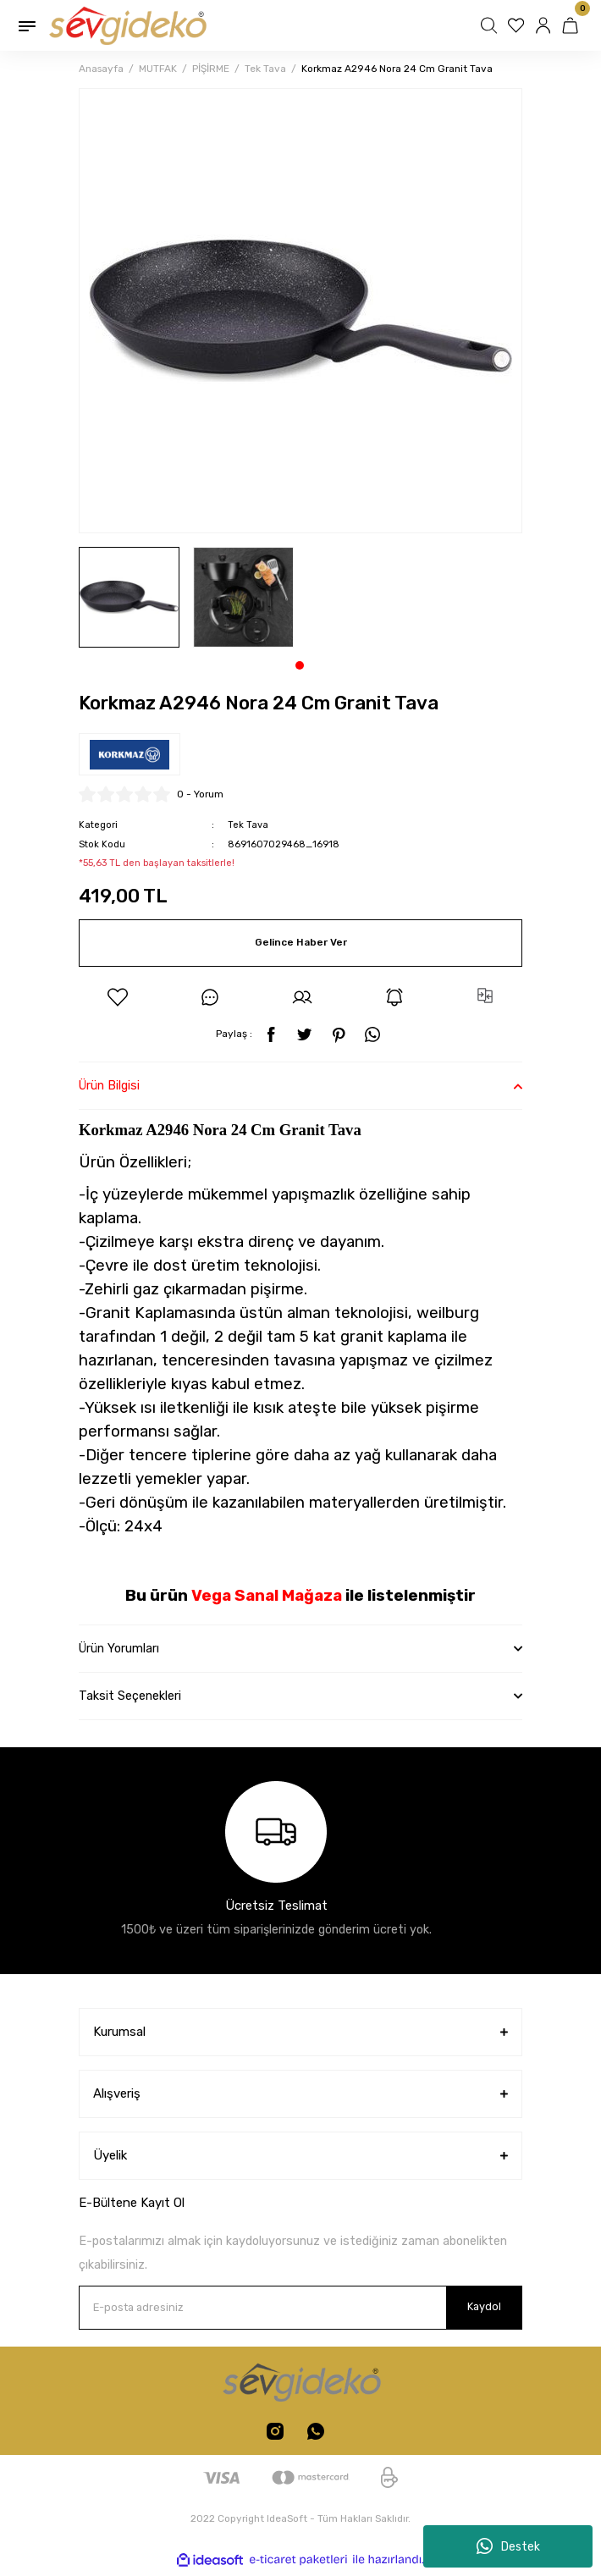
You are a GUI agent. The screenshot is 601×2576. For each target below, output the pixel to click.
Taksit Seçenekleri (130, 1696)
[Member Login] (545, 25)
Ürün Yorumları (119, 1648)
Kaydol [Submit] (484, 2306)
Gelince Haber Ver (301, 942)
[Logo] (126, 25)
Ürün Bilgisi (109, 1085)
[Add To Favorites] (118, 997)
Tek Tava (248, 824)
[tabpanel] (129, 597)
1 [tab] (299, 665)
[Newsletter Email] (300, 2308)
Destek (508, 2546)
